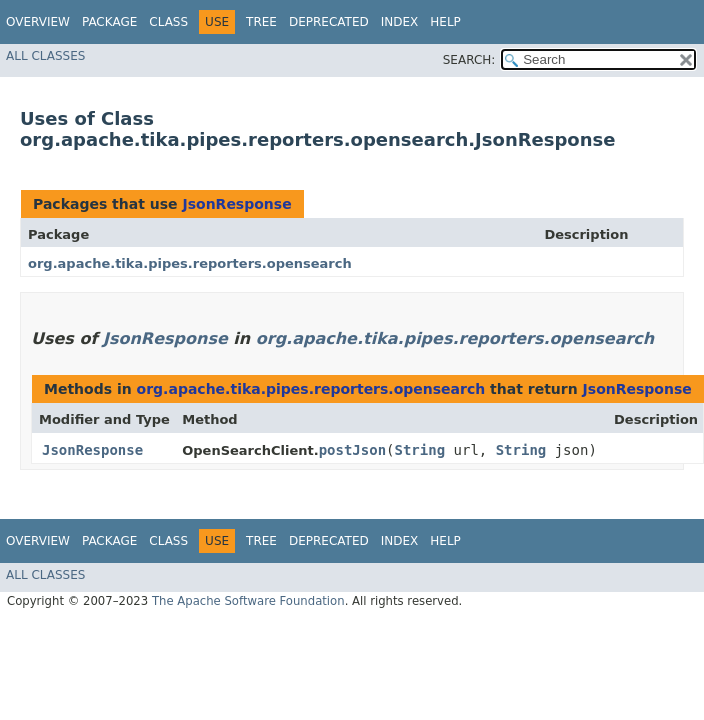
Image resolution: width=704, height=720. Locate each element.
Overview (38, 22)
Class (168, 22)
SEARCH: (469, 60)
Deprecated (329, 22)
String (420, 450)
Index (400, 22)
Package (109, 22)
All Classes (45, 56)
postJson (352, 450)
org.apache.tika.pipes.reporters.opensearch (190, 263)
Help (445, 22)
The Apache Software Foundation (248, 601)
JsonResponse (236, 204)
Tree (261, 22)
